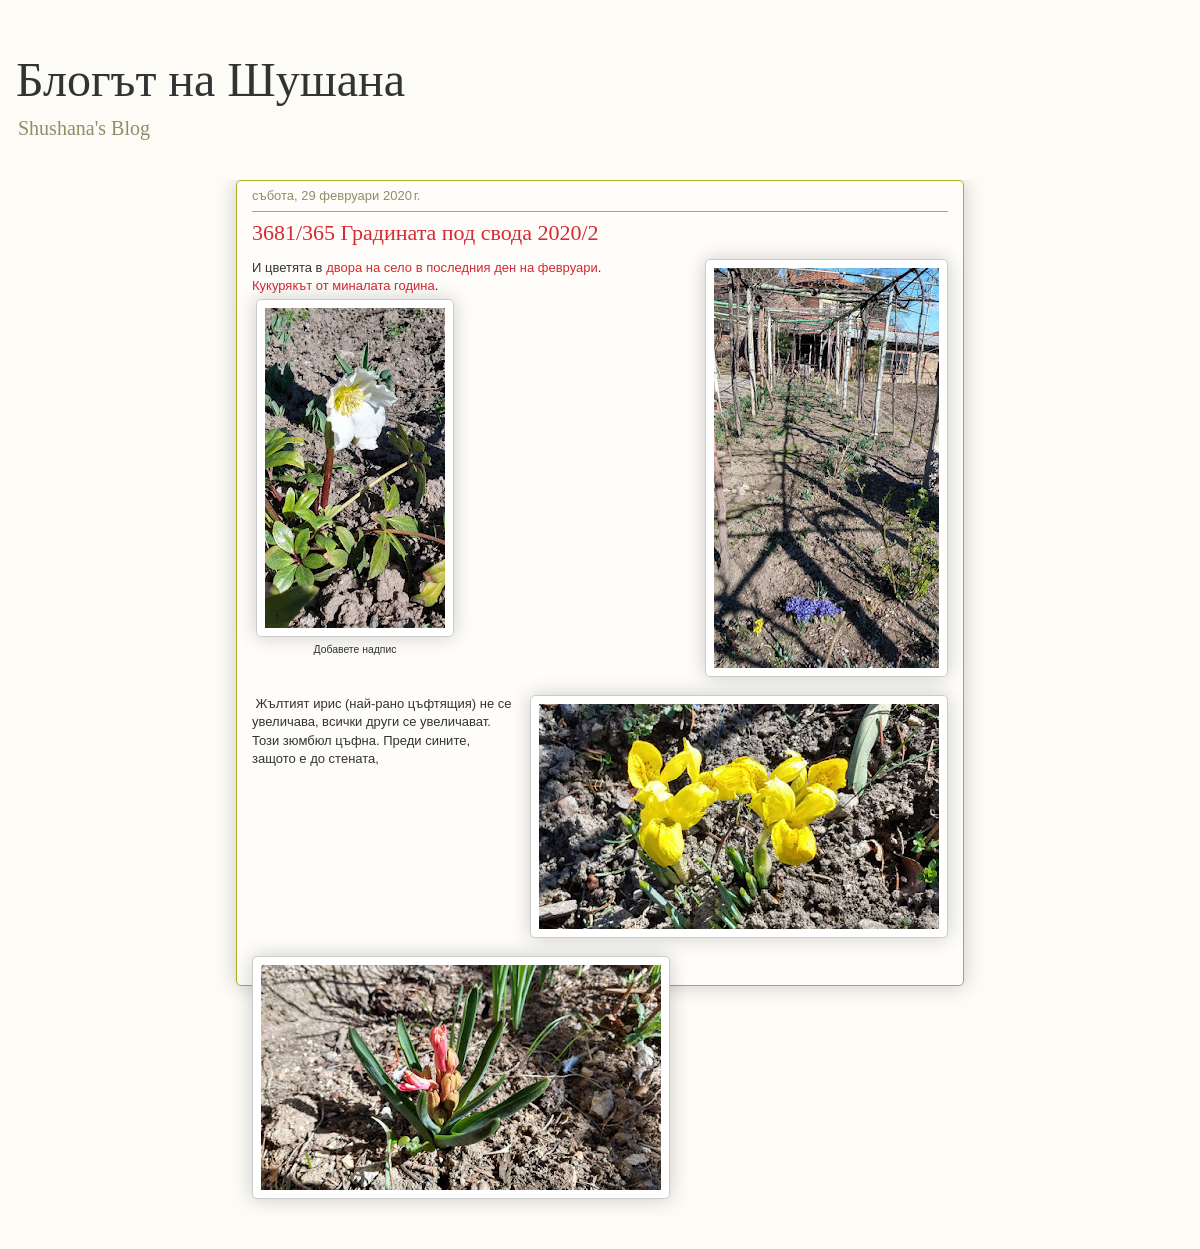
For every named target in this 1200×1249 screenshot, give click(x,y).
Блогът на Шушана (210, 79)
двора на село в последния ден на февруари (462, 267)
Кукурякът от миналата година (343, 285)
